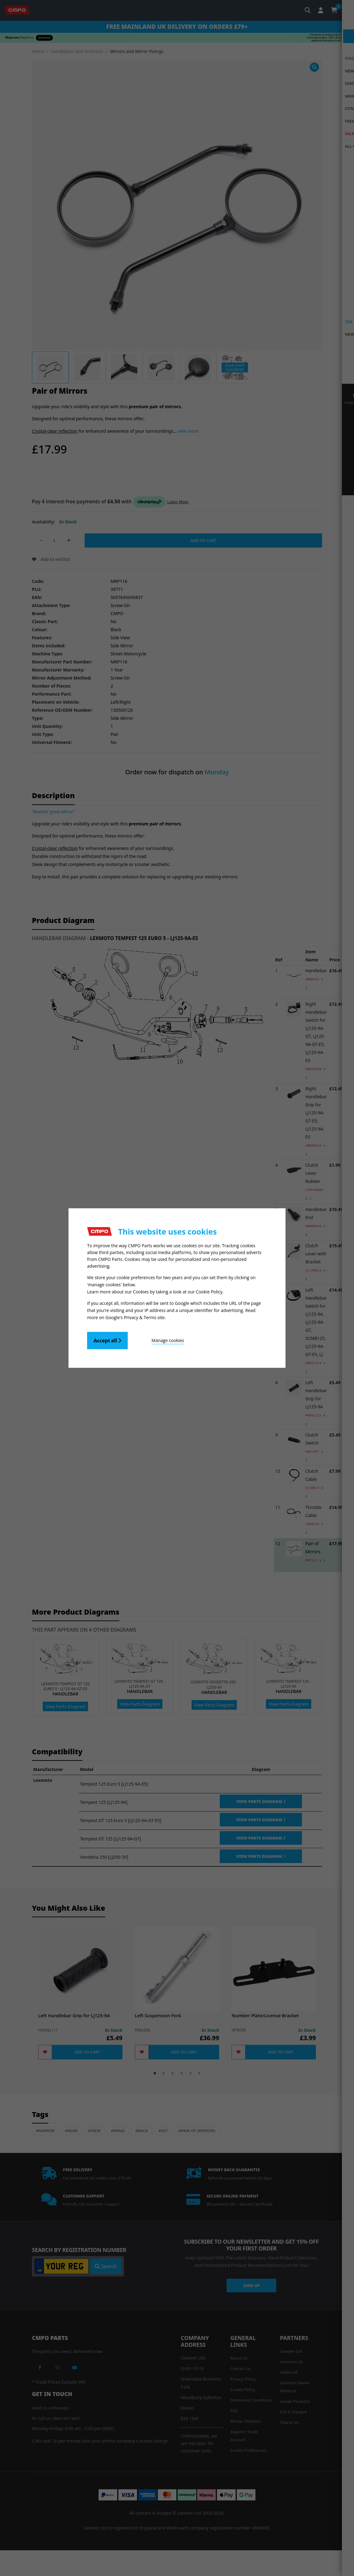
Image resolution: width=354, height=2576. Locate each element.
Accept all (107, 1340)
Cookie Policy (209, 1292)
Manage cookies (162, 1340)
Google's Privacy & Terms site (135, 1317)
